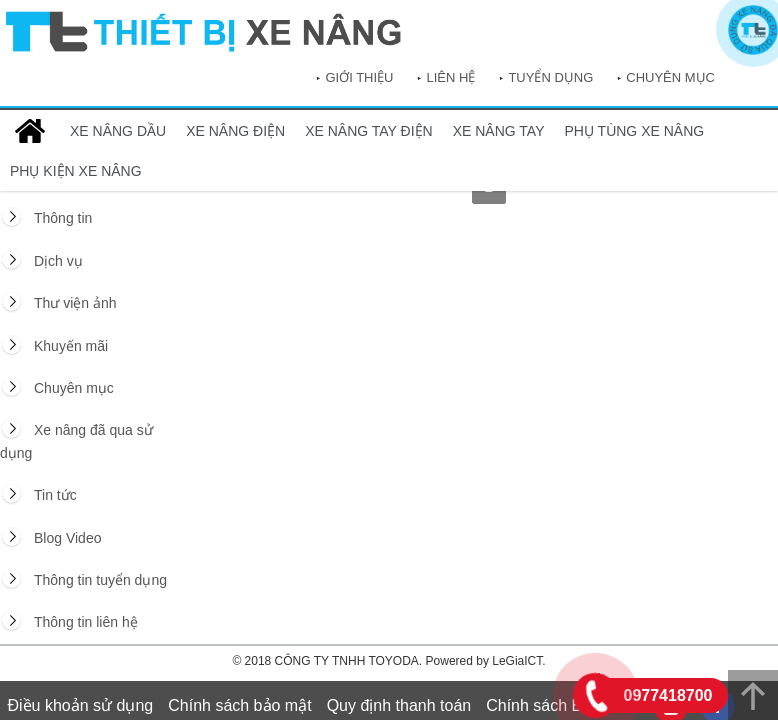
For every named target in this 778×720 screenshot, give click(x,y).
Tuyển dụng (550, 77)
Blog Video (67, 538)
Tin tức (55, 495)
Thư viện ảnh (75, 303)
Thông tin (63, 218)
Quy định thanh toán (399, 705)
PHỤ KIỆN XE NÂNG (76, 171)
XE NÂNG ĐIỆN (235, 131)
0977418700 (668, 695)
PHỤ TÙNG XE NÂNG (635, 131)
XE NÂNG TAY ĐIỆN (369, 131)
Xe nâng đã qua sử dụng (76, 441)
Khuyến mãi (71, 346)
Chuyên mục (670, 77)
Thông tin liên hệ (86, 622)
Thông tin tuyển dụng (100, 580)
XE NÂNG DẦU (118, 131)
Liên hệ (450, 77)
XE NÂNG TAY (499, 131)
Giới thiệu (359, 77)
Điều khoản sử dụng (81, 705)
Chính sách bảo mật (239, 705)
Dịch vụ (58, 261)
